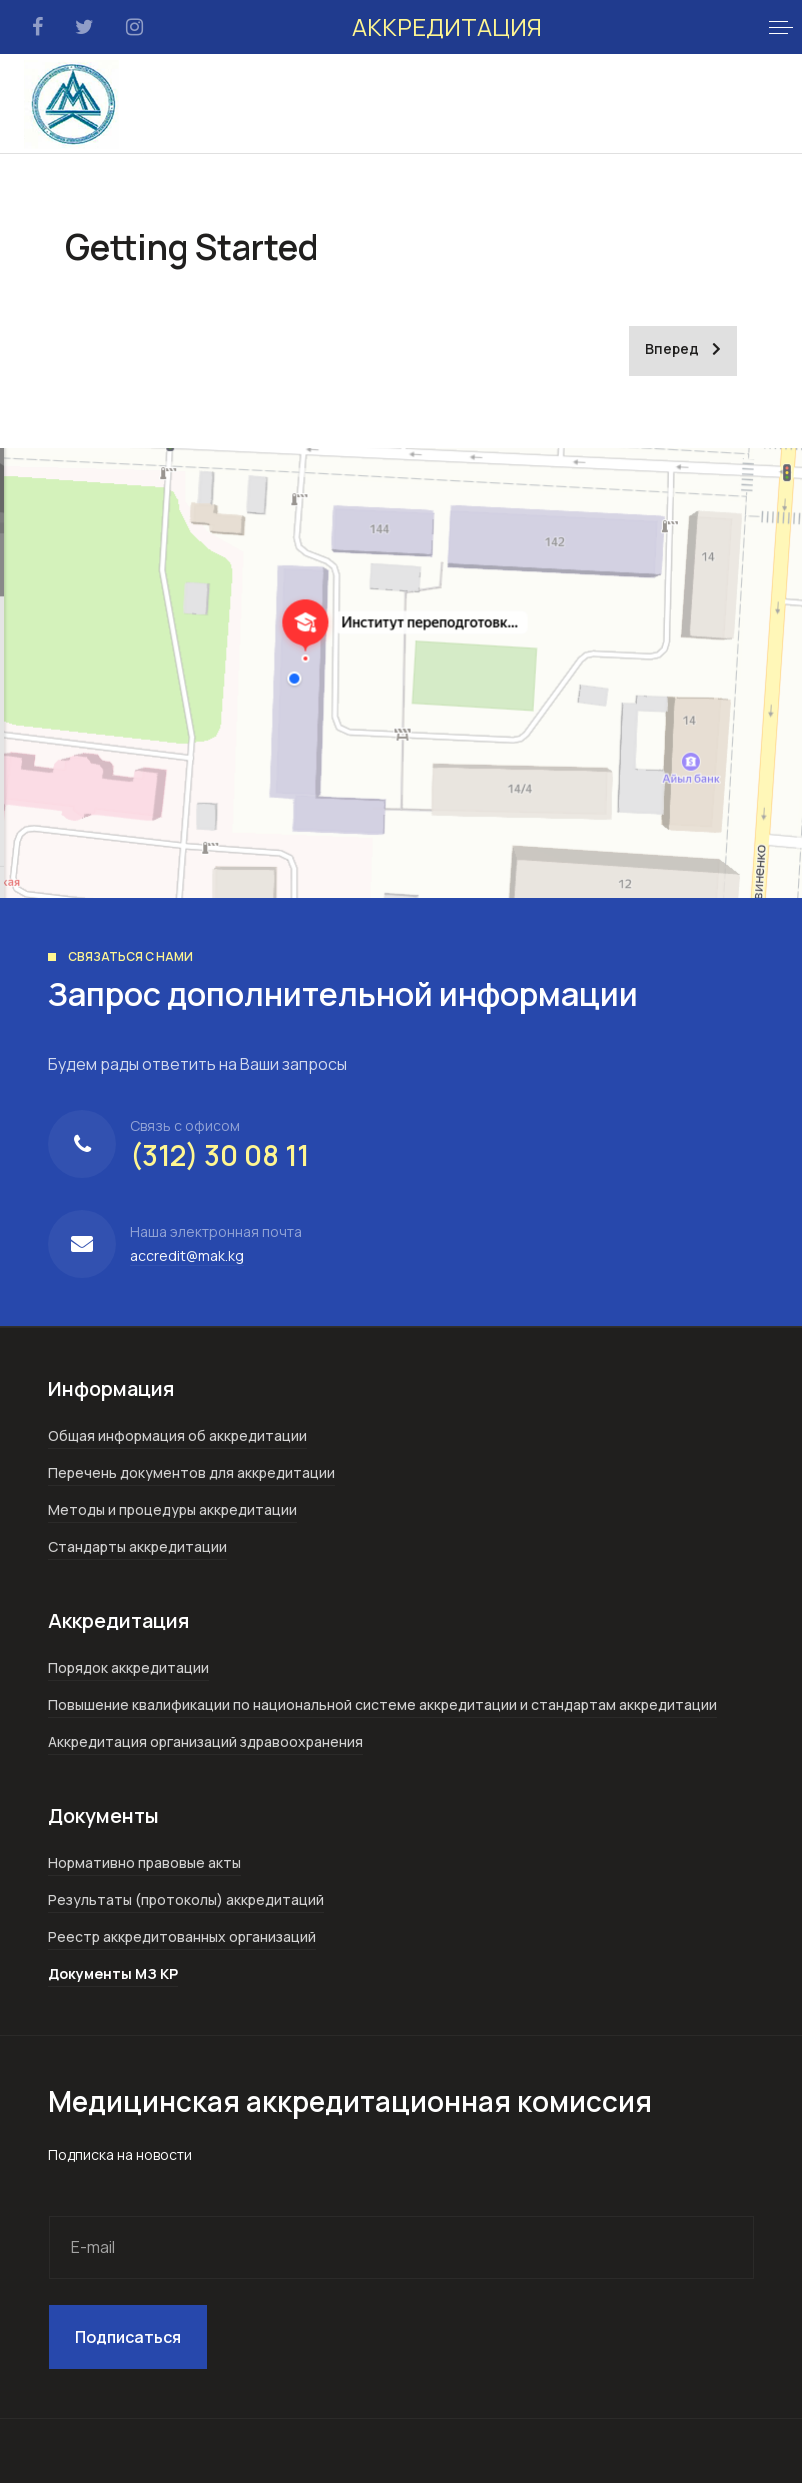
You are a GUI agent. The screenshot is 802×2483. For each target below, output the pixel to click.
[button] (781, 27)
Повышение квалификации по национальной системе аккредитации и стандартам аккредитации (382, 1704)
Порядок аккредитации (128, 1667)
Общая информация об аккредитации (177, 1435)
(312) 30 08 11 (219, 1155)
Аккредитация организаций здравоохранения (205, 1741)
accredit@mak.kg (187, 1255)
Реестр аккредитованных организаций (182, 1936)
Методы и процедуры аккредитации (172, 1509)
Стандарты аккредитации (137, 1546)
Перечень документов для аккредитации (191, 1472)
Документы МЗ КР (113, 1973)
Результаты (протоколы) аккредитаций (186, 1899)
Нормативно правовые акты (144, 1862)
